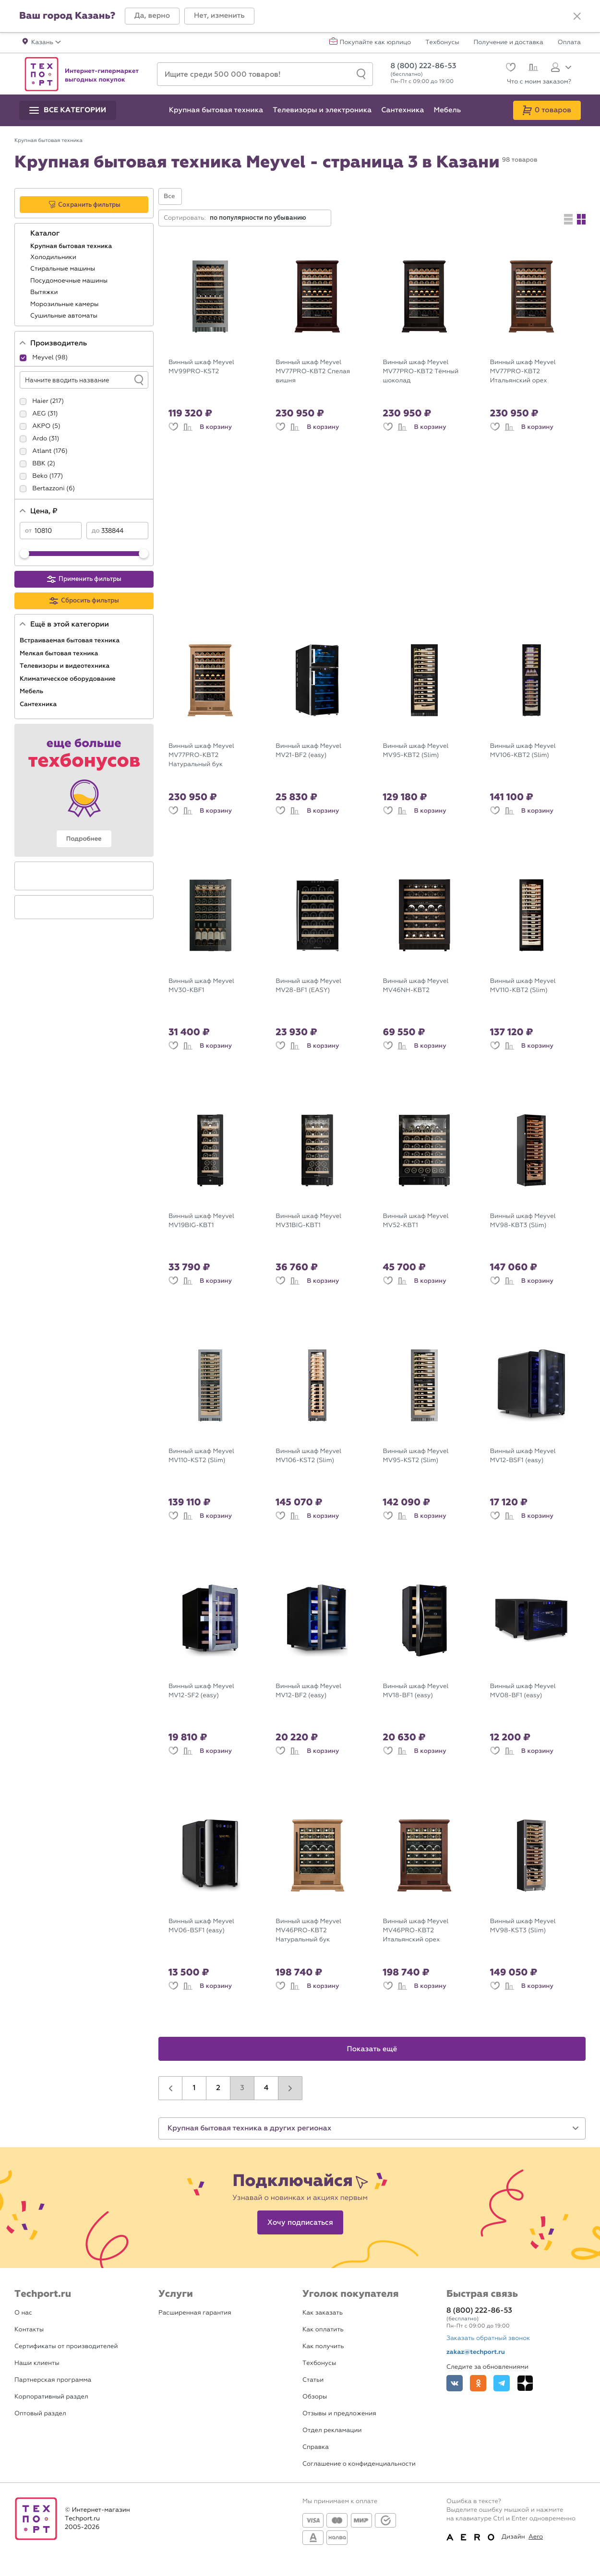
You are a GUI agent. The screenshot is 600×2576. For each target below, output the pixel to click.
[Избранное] (510, 68)
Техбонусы (442, 42)
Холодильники (54, 257)
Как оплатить (323, 2329)
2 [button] (218, 2088)
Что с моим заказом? (539, 81)
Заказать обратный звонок (488, 2338)
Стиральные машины (63, 268)
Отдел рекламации (332, 2430)
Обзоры (314, 2396)
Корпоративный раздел (51, 2396)
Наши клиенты (37, 2363)
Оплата (569, 42)
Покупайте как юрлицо (375, 42)
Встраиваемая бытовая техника (70, 640)
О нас (23, 2312)
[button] (152, 16)
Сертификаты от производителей (66, 2346)
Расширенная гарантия (194, 2312)
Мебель (32, 691)
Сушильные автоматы (64, 315)
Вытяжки (45, 292)
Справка (315, 2447)
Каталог (45, 233)
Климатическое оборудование (68, 679)
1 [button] (194, 2088)
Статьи (313, 2380)
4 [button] (266, 2088)
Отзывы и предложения (339, 2413)
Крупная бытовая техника (72, 246)
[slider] (24, 553)
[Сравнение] (532, 68)
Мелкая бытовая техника (60, 653)
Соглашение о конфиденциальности (359, 2464)
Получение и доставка (508, 42)
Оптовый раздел (40, 2413)
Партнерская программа (52, 2380)
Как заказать (322, 2312)
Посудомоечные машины (69, 280)
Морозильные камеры (65, 304)
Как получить (323, 2346)
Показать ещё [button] (372, 2049)
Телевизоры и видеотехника (65, 666)
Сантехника (39, 704)
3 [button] (242, 2088)
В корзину (216, 427)
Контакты (29, 2329)
